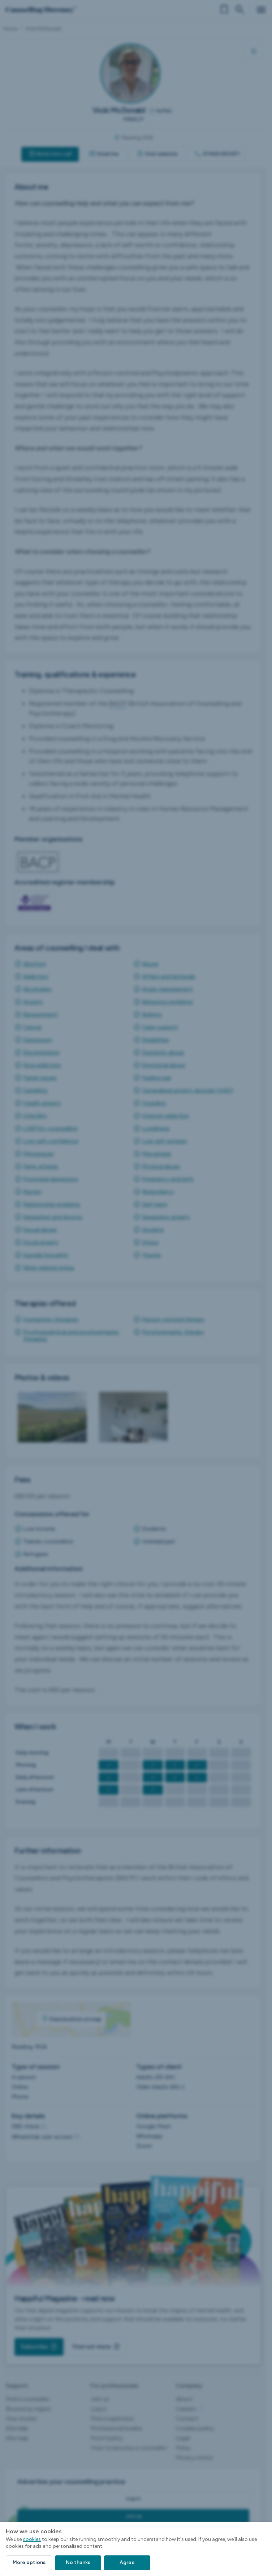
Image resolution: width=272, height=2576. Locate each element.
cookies (32, 2539)
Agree (127, 2562)
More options (29, 2562)
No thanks (78, 2562)
